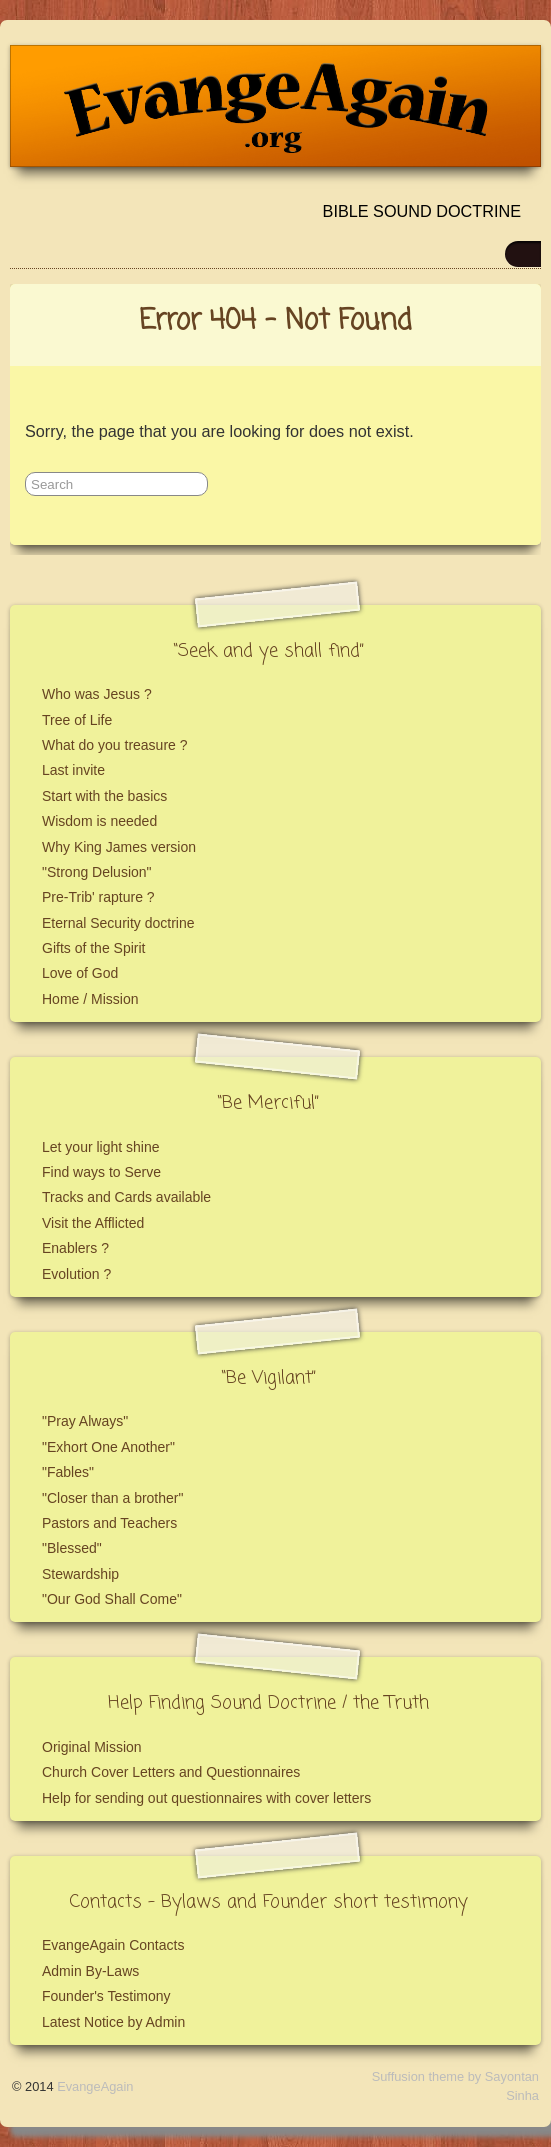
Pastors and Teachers (109, 1523)
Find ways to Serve (101, 1172)
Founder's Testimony (106, 1996)
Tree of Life (77, 720)
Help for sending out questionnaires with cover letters (206, 1798)
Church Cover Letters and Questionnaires (171, 1772)
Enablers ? (75, 1248)
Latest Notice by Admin (113, 2022)
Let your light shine (101, 1147)
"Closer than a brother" (112, 1498)
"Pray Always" (85, 1421)
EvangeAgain (95, 2086)
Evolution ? (76, 1274)
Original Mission (92, 1747)
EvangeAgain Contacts (113, 1945)
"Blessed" (72, 1548)
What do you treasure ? (115, 745)
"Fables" (68, 1472)
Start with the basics (104, 796)
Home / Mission (90, 999)
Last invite (73, 770)
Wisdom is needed (99, 821)
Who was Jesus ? (97, 694)
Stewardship (80, 1574)
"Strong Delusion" (97, 872)
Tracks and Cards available (126, 1197)
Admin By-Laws (90, 1971)
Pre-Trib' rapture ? (98, 897)
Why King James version (119, 847)
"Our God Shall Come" (112, 1599)
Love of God (80, 973)
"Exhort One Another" (108, 1447)
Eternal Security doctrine (118, 923)
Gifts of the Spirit (93, 948)
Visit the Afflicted (93, 1223)
